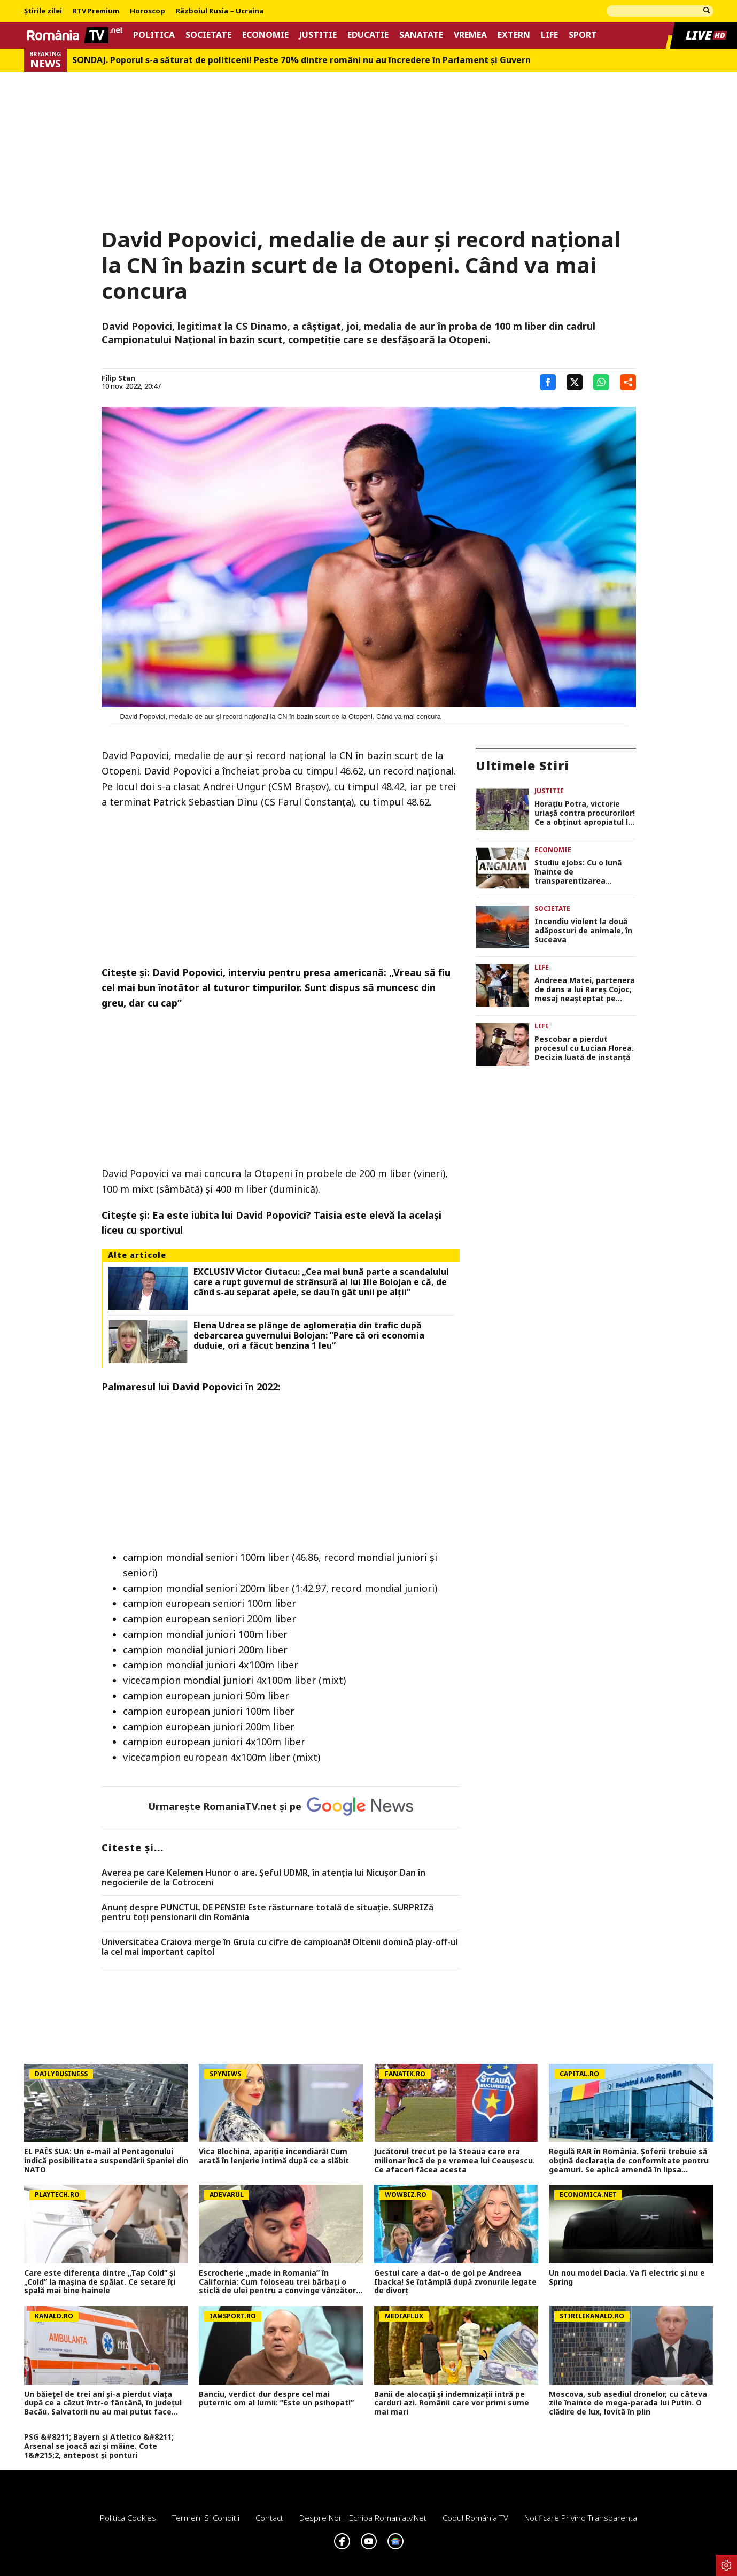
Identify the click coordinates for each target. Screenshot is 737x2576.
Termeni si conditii (205, 2518)
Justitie (318, 35)
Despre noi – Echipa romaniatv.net (362, 2518)
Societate (208, 35)
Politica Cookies (128, 2518)
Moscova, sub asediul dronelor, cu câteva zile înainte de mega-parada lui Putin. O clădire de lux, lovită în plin (628, 2403)
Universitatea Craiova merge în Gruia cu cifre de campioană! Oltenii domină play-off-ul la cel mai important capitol (280, 1947)
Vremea (470, 35)
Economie (265, 35)
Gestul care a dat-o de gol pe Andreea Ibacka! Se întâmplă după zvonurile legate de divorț (455, 2282)
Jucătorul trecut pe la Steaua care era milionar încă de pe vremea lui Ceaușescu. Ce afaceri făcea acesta (454, 2160)
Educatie (368, 35)
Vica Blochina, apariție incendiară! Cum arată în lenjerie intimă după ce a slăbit (274, 2156)
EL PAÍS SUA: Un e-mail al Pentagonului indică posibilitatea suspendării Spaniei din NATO (106, 2160)
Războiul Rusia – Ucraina (219, 11)
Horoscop (147, 11)
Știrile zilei (43, 11)
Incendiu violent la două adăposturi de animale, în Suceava (583, 930)
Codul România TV (475, 2518)
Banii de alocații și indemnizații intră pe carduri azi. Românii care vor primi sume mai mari (451, 2403)
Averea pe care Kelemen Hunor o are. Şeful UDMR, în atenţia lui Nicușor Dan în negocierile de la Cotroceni (263, 1877)
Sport (583, 35)
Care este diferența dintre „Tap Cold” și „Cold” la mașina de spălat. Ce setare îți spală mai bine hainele (99, 2282)
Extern (514, 35)
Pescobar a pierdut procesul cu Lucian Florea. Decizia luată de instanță (584, 1048)
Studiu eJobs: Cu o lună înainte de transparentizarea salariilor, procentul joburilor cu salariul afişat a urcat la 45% (583, 871)
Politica (154, 35)
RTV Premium (96, 11)
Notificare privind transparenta (580, 2518)
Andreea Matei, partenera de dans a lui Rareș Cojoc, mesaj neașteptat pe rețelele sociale (584, 989)
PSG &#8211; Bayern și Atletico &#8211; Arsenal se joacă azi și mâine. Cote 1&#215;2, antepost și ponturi (99, 2446)
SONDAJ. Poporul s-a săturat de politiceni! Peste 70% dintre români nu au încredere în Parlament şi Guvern (301, 60)
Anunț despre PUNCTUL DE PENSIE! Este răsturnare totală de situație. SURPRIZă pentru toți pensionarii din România (267, 1912)
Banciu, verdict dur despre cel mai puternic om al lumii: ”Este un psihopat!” (276, 2399)
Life (549, 35)
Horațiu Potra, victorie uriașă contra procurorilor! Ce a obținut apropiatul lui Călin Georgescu (584, 813)
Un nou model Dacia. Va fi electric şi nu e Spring (627, 2278)
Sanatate (421, 35)
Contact (269, 2518)
